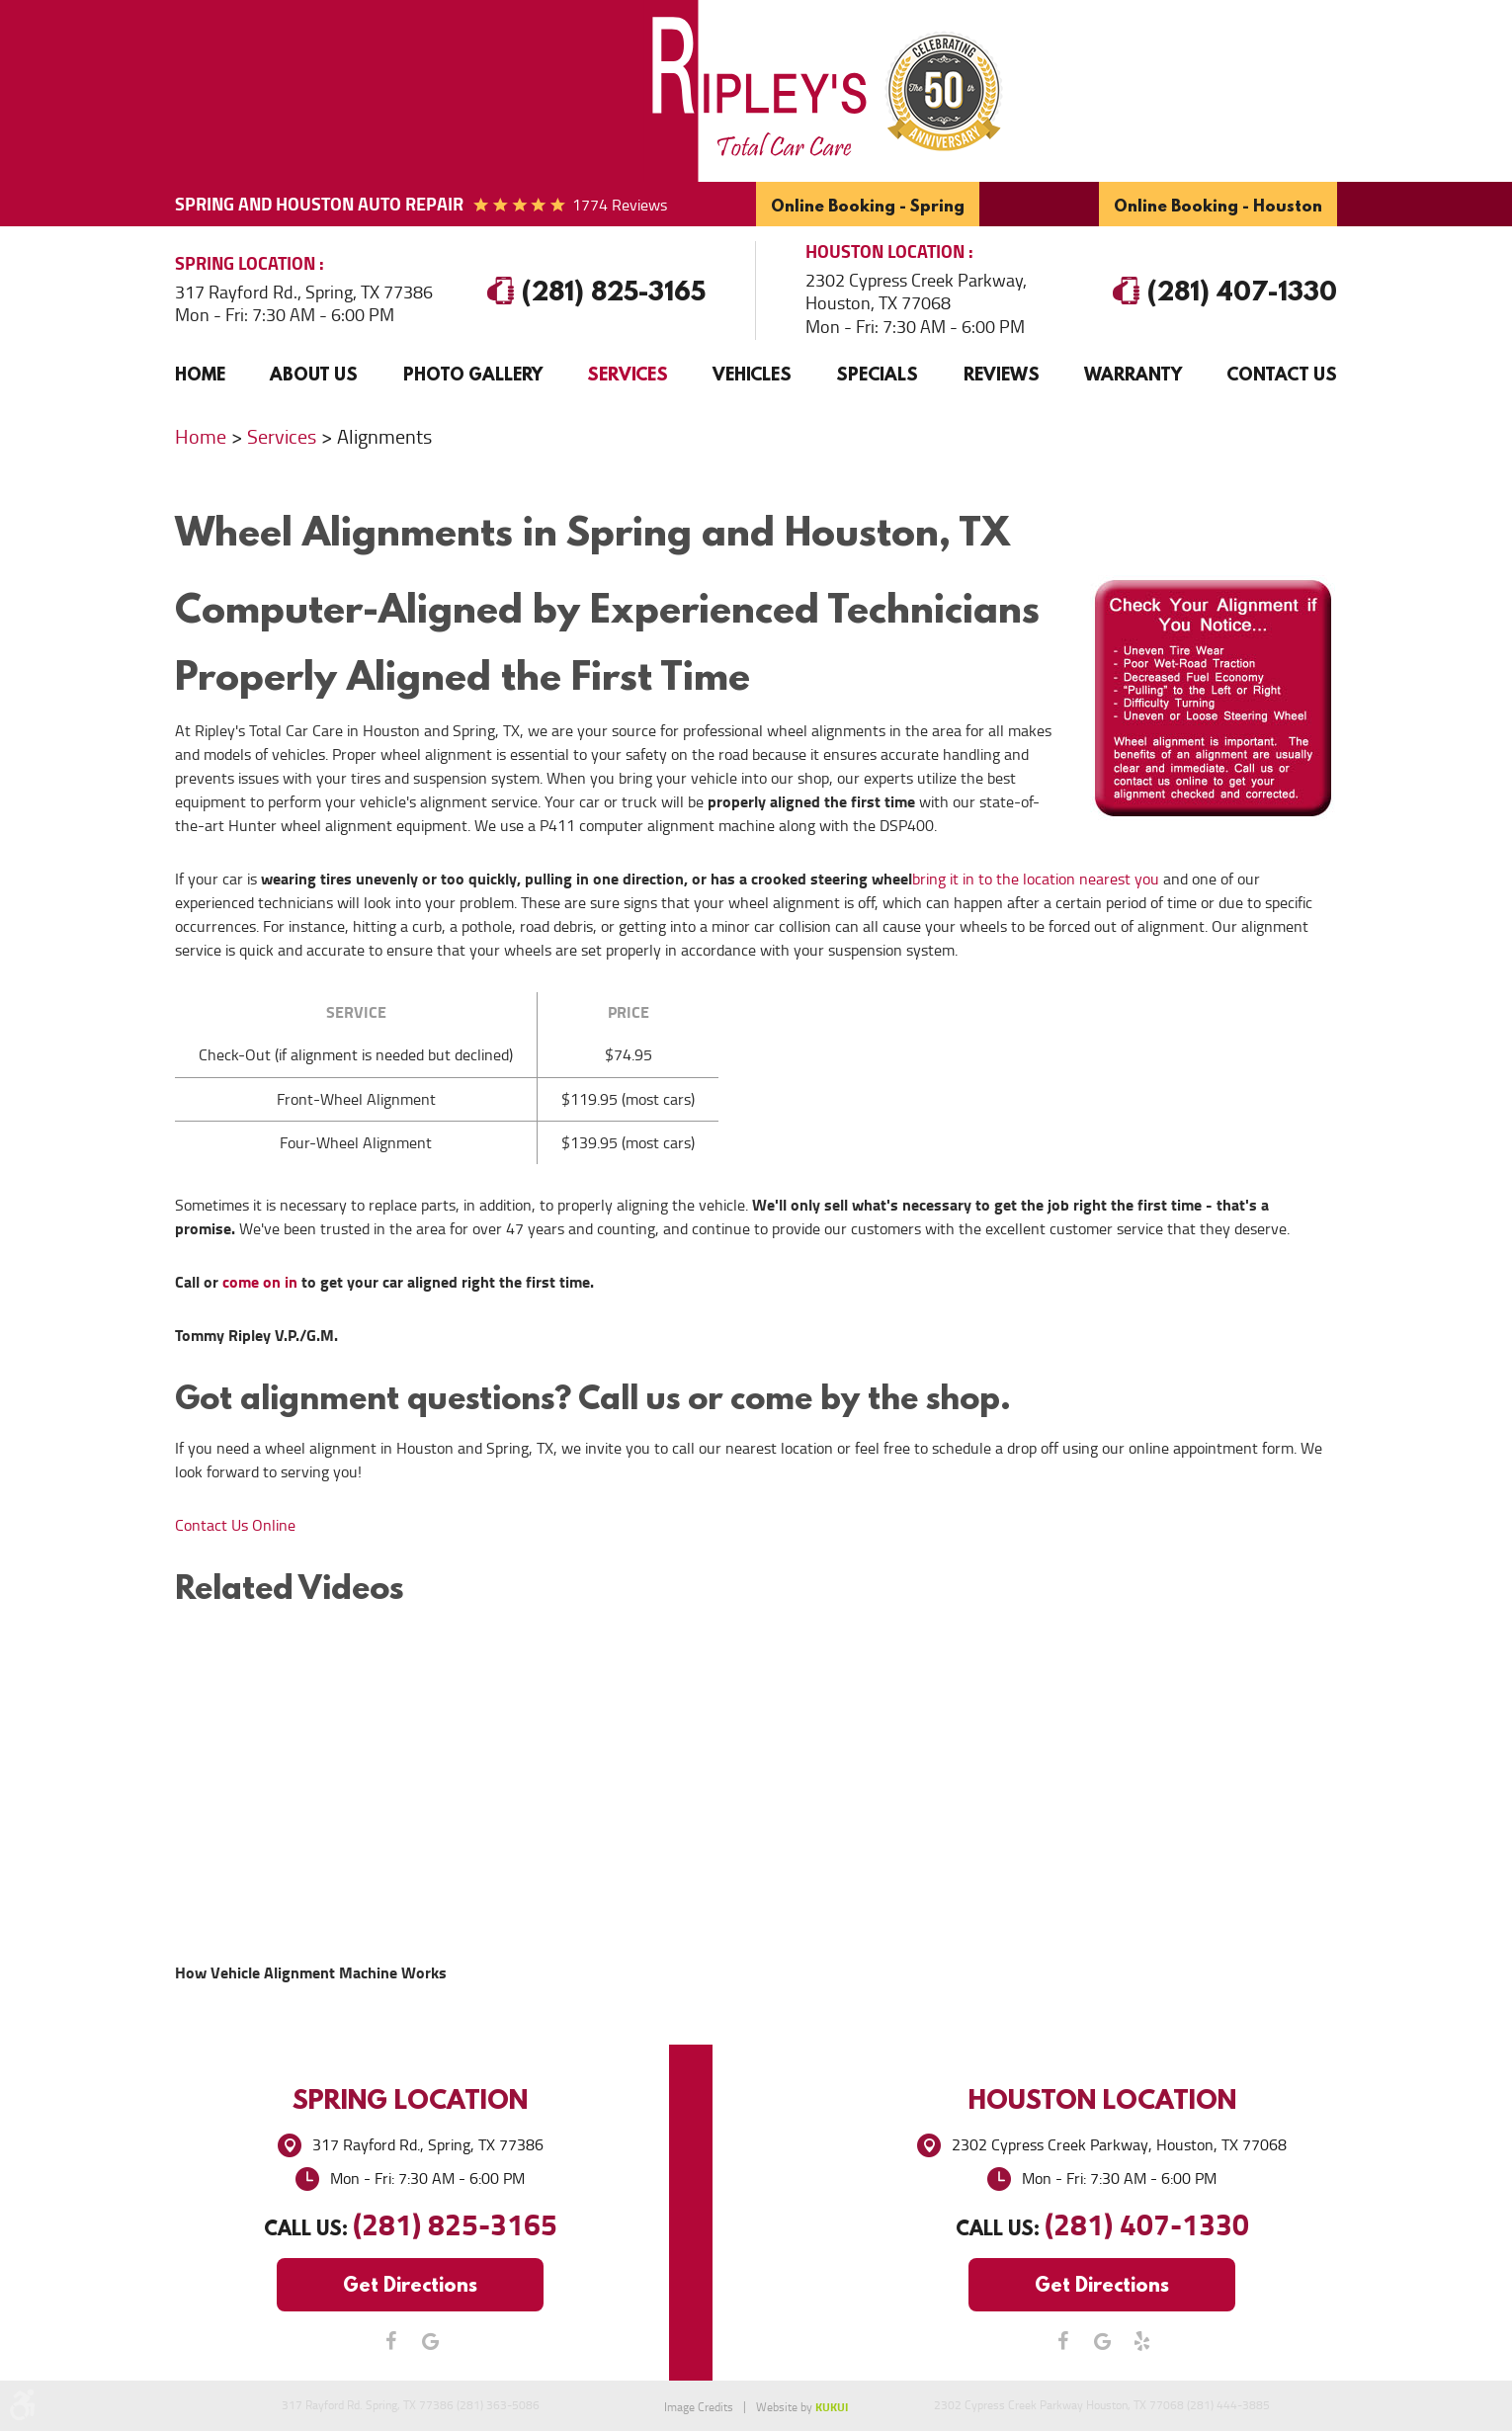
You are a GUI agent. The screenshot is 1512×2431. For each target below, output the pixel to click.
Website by (802, 2407)
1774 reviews (619, 205)
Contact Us (1281, 374)
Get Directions (410, 2284)
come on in (259, 1282)
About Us (314, 374)
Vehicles (752, 374)
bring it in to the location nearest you (1035, 879)
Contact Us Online (235, 1525)
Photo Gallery (473, 374)
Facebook (390, 2341)
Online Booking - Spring (868, 205)
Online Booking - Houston (1218, 205)
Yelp (1141, 2341)
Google (430, 2341)
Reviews (1002, 374)
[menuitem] (200, 374)
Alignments (384, 437)
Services (627, 374)
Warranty (1133, 374)
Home (200, 374)
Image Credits (698, 2407)
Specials (877, 374)
